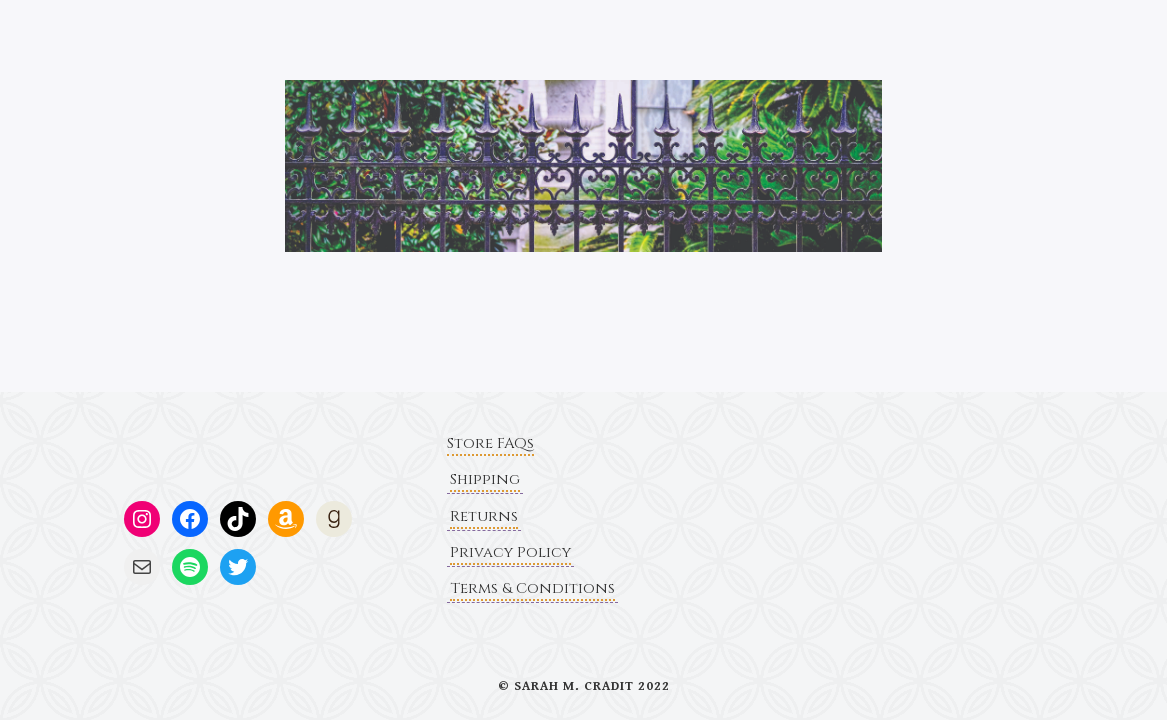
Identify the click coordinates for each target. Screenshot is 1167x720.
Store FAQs (490, 443)
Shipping (485, 479)
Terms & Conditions (532, 588)
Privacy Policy (510, 552)
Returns (484, 516)
